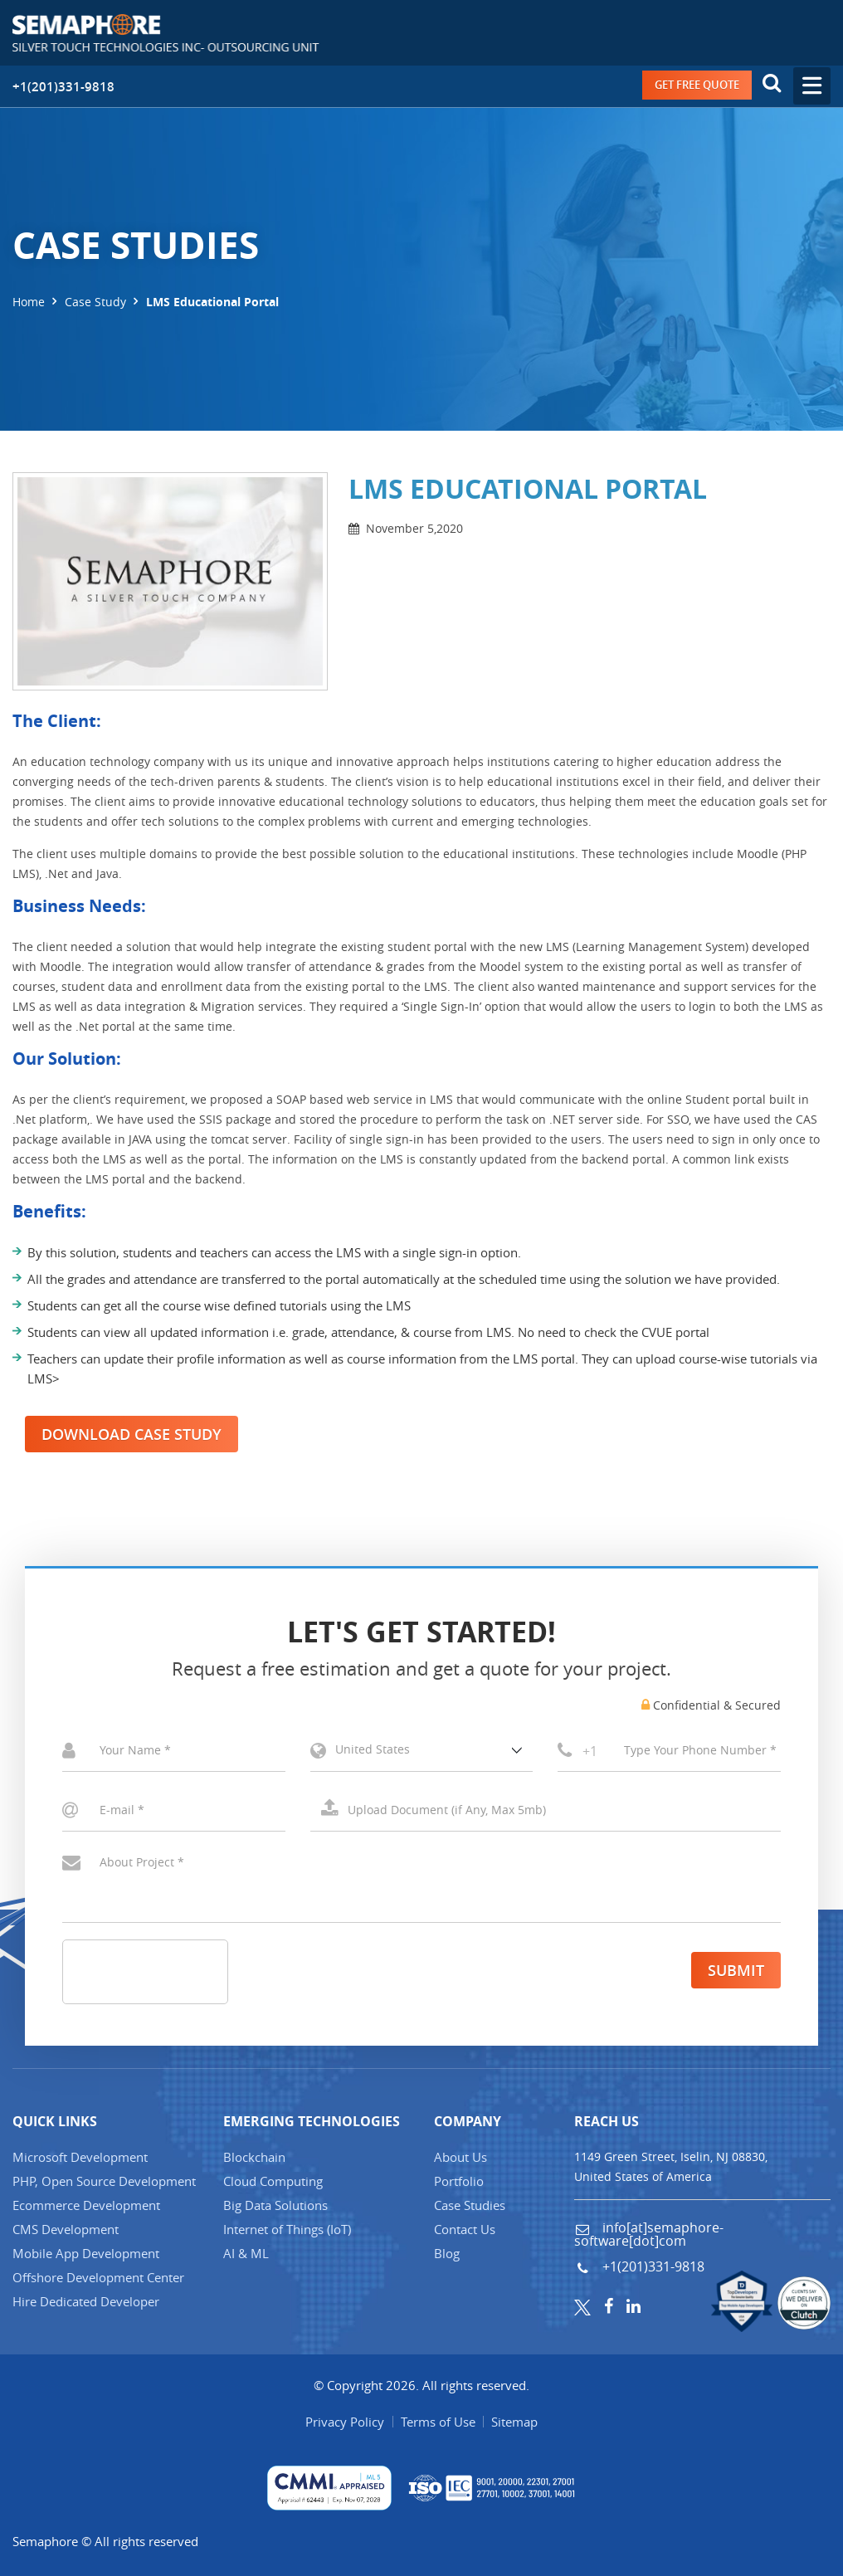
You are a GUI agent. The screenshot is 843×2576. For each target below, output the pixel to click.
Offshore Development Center (98, 2277)
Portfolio (459, 2181)
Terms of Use (438, 2421)
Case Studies (469, 2205)
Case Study (95, 302)
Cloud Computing (273, 2181)
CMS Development (65, 2229)
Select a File (545, 1810)
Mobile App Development (85, 2253)
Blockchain (254, 2157)
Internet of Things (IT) (287, 2229)
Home (28, 302)
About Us (460, 2157)
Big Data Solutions (275, 2205)
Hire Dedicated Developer (85, 2301)
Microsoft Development (80, 2157)
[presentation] (189, 1972)
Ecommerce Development (86, 2205)
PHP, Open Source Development (104, 2181)
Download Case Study (131, 1434)
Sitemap (515, 2421)
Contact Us (464, 2229)
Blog (447, 2253)
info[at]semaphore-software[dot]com (649, 2234)
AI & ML (246, 2253)
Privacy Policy (344, 2421)
